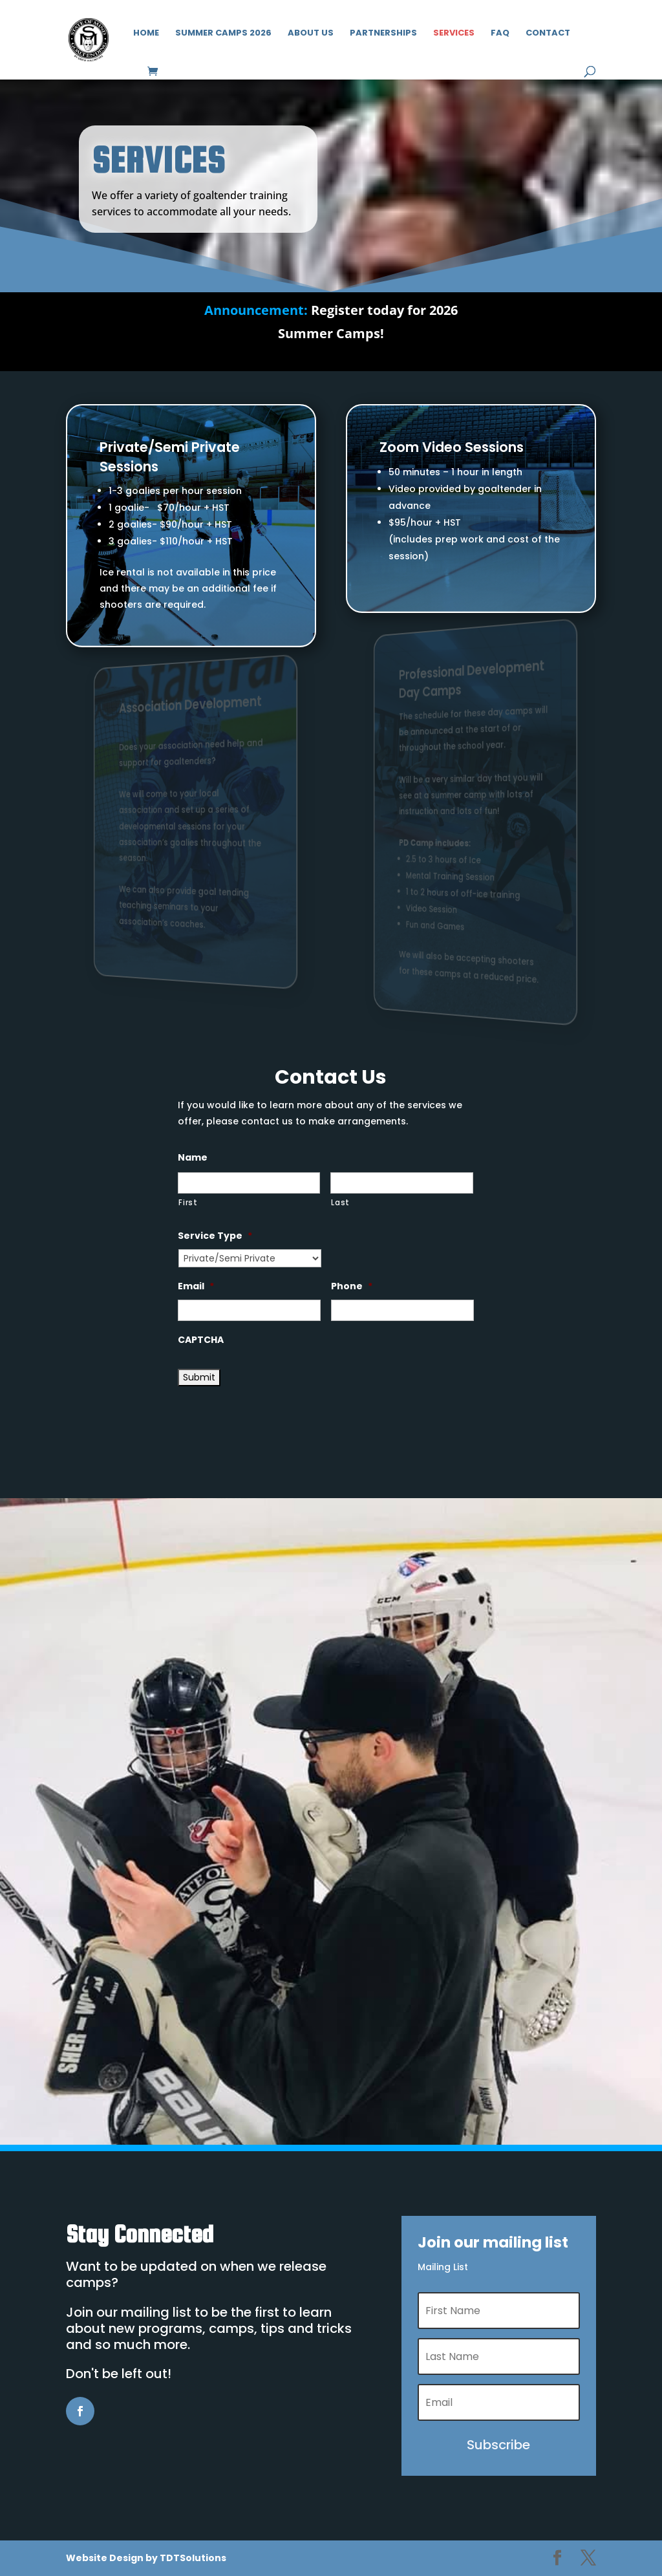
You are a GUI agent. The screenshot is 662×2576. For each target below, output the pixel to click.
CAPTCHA (201, 1340)
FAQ (500, 33)
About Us (311, 33)
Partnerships (383, 33)
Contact (548, 33)
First (187, 1202)
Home (146, 33)
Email (196, 1286)
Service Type (215, 1235)
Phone (351, 1286)
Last (340, 1202)
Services (454, 33)
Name (193, 1157)
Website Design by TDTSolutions (146, 2557)
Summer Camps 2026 (223, 33)
